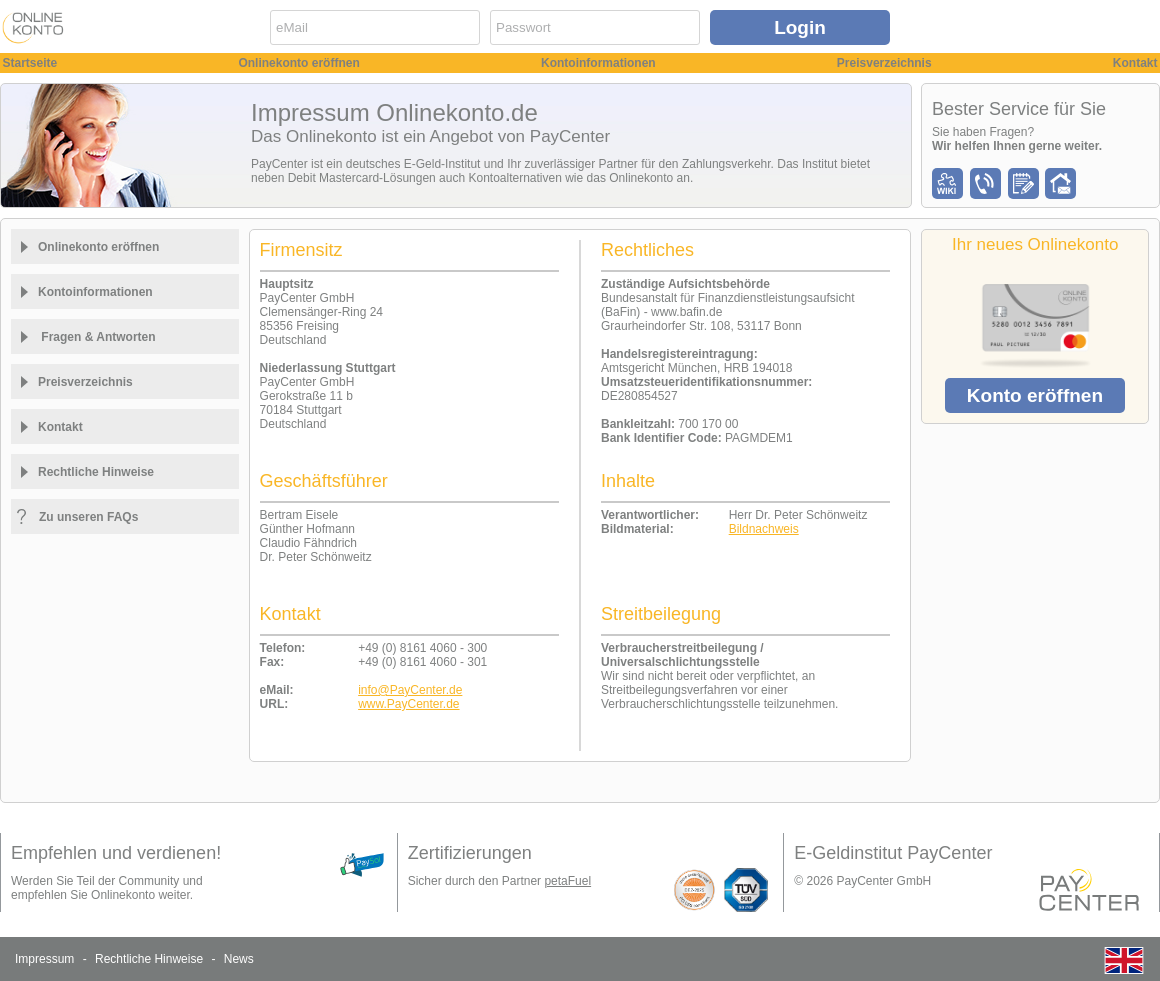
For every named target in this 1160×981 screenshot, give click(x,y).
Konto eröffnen (1035, 395)
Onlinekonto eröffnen (298, 63)
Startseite (30, 63)
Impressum (44, 959)
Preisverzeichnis (884, 63)
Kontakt (1135, 63)
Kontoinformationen (598, 63)
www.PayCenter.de (408, 704)
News (239, 959)
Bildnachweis (764, 529)
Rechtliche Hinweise (149, 959)
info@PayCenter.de (410, 690)
